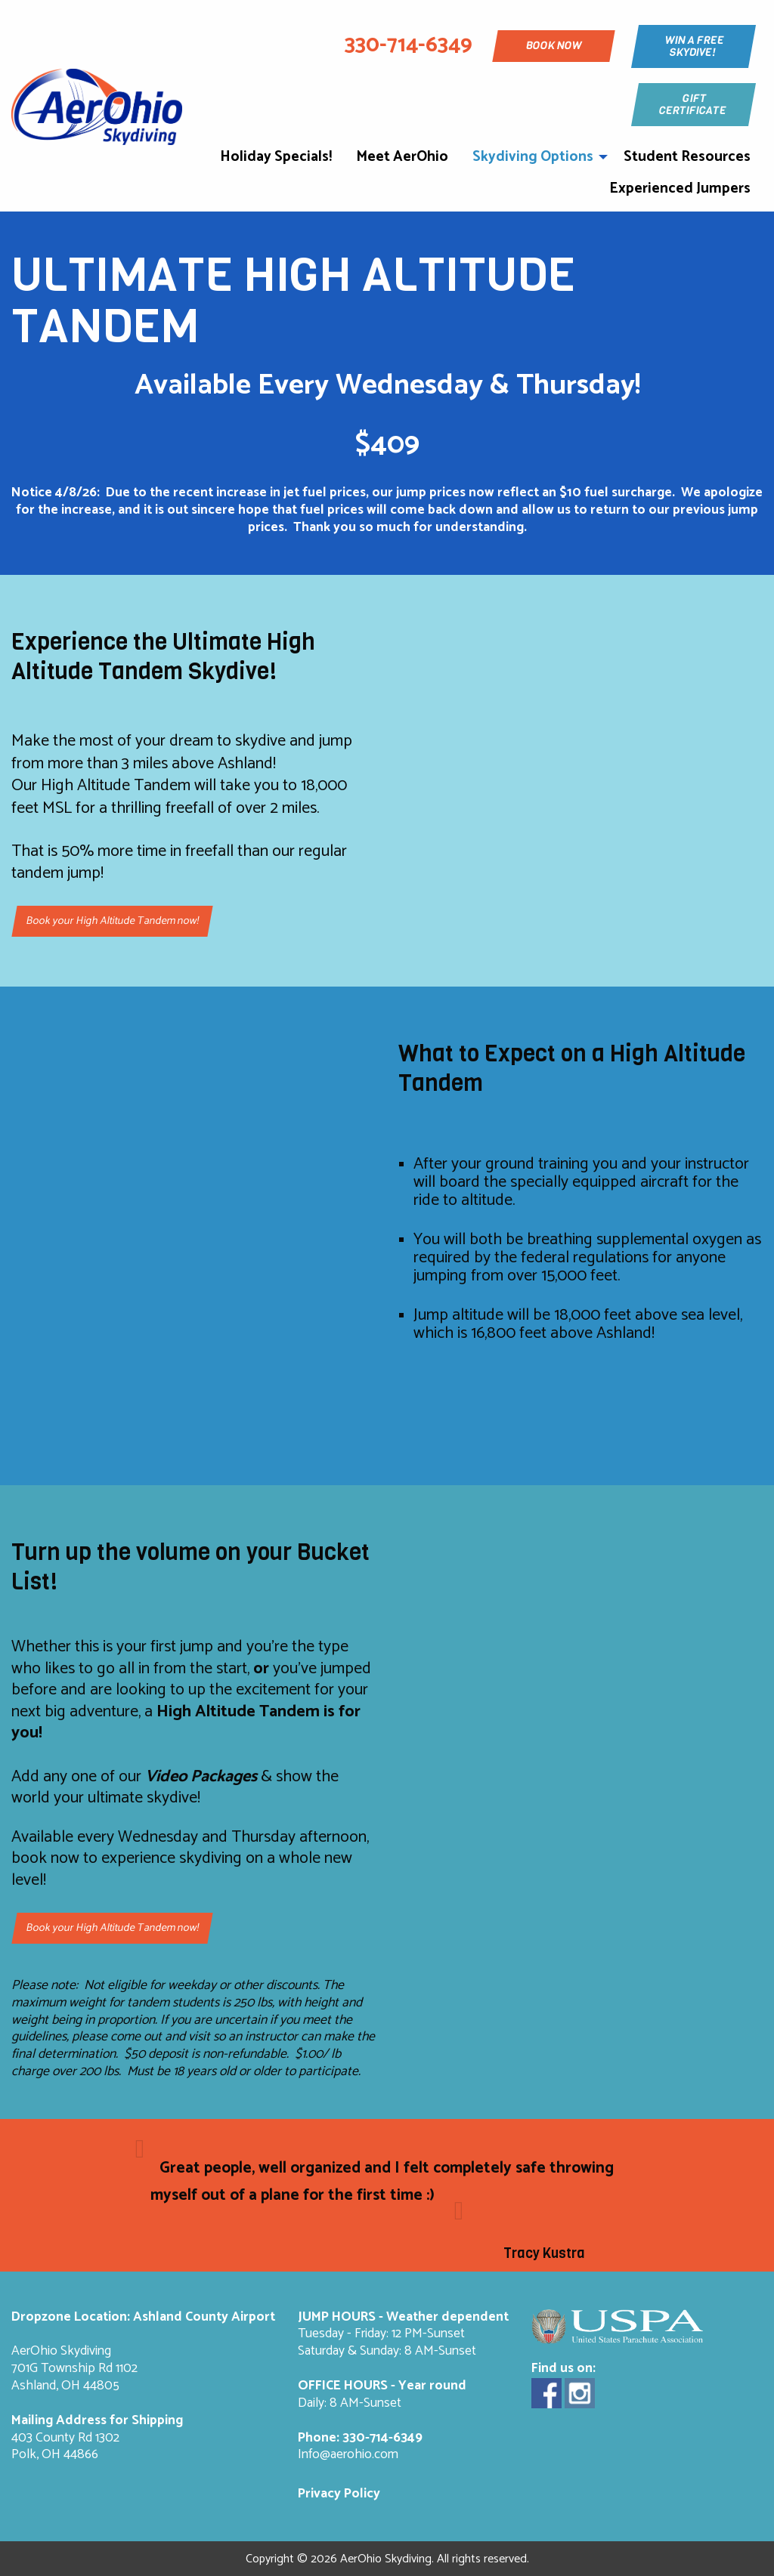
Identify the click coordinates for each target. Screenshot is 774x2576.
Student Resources (687, 156)
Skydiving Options (532, 156)
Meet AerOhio (402, 156)
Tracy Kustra (544, 2253)
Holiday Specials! (276, 156)
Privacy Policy (339, 2494)
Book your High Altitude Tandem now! (112, 922)
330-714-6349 (382, 2438)
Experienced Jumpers (680, 188)
